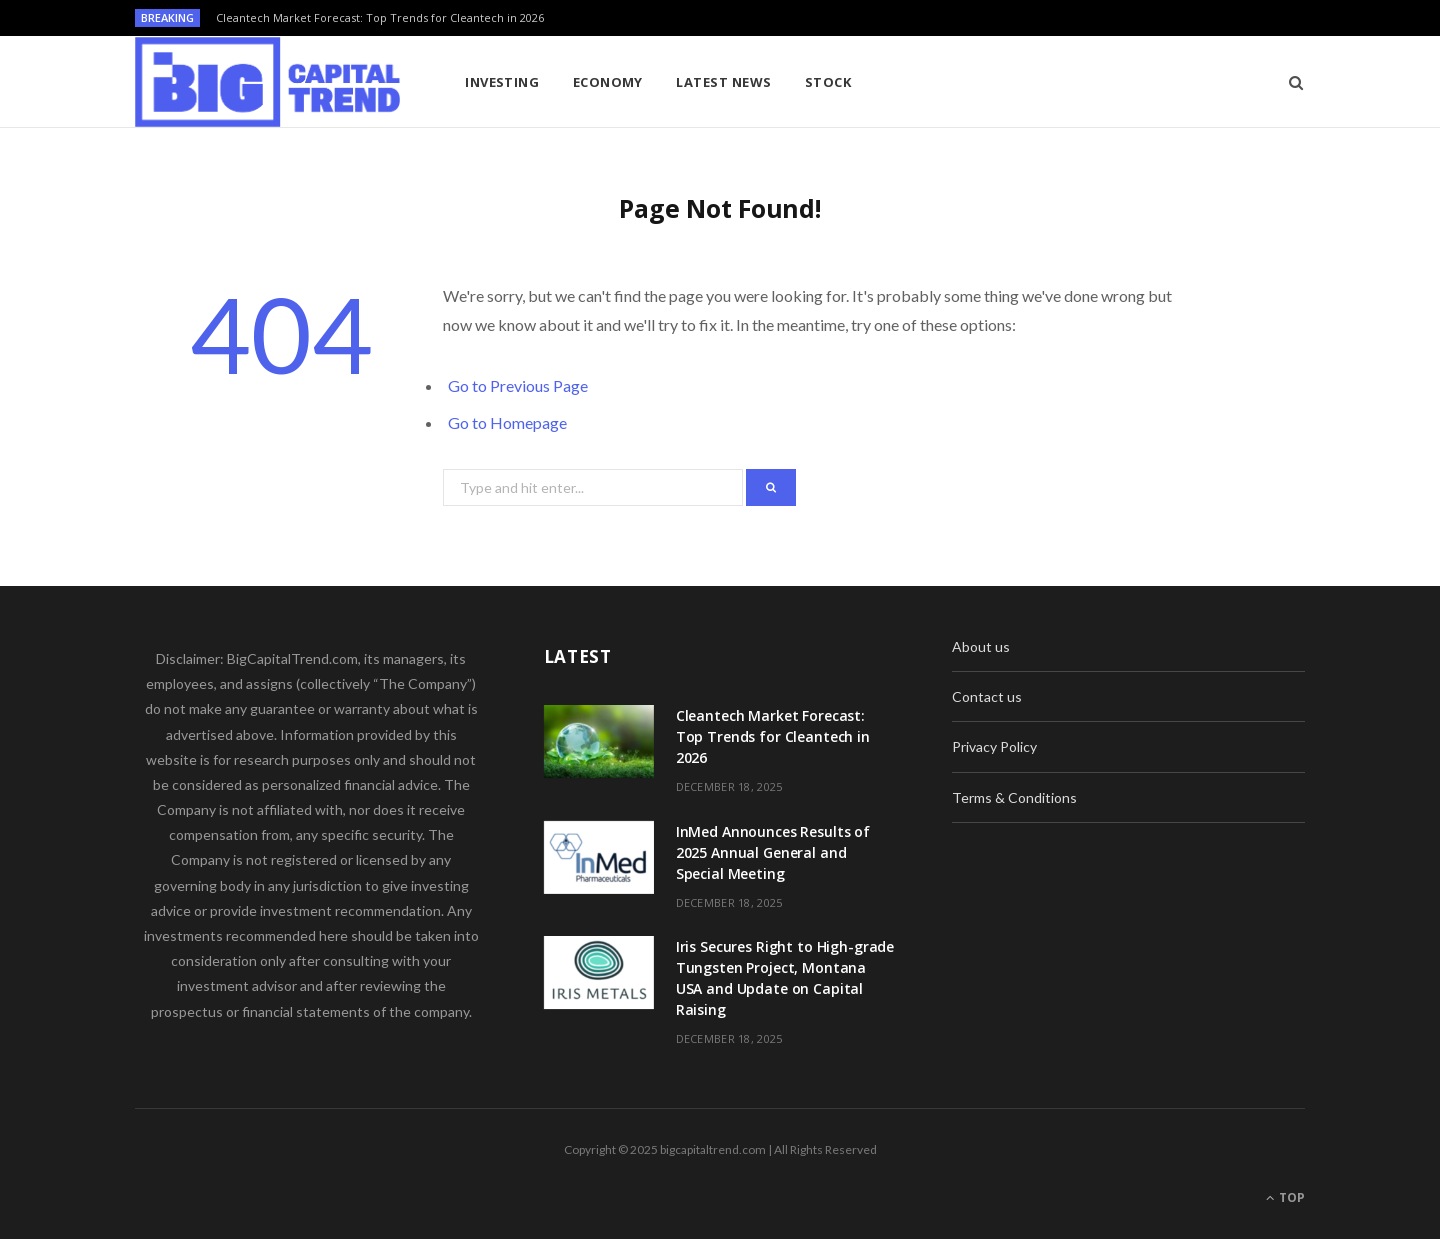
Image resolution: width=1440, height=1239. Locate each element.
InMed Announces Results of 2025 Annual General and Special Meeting (773, 852)
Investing (502, 82)
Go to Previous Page (518, 385)
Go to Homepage (507, 422)
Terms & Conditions (1014, 797)
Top (1285, 1197)
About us (981, 646)
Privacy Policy (994, 746)
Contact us (987, 696)
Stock (828, 82)
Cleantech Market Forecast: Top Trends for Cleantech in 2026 (380, 18)
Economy (608, 82)
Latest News (723, 82)
